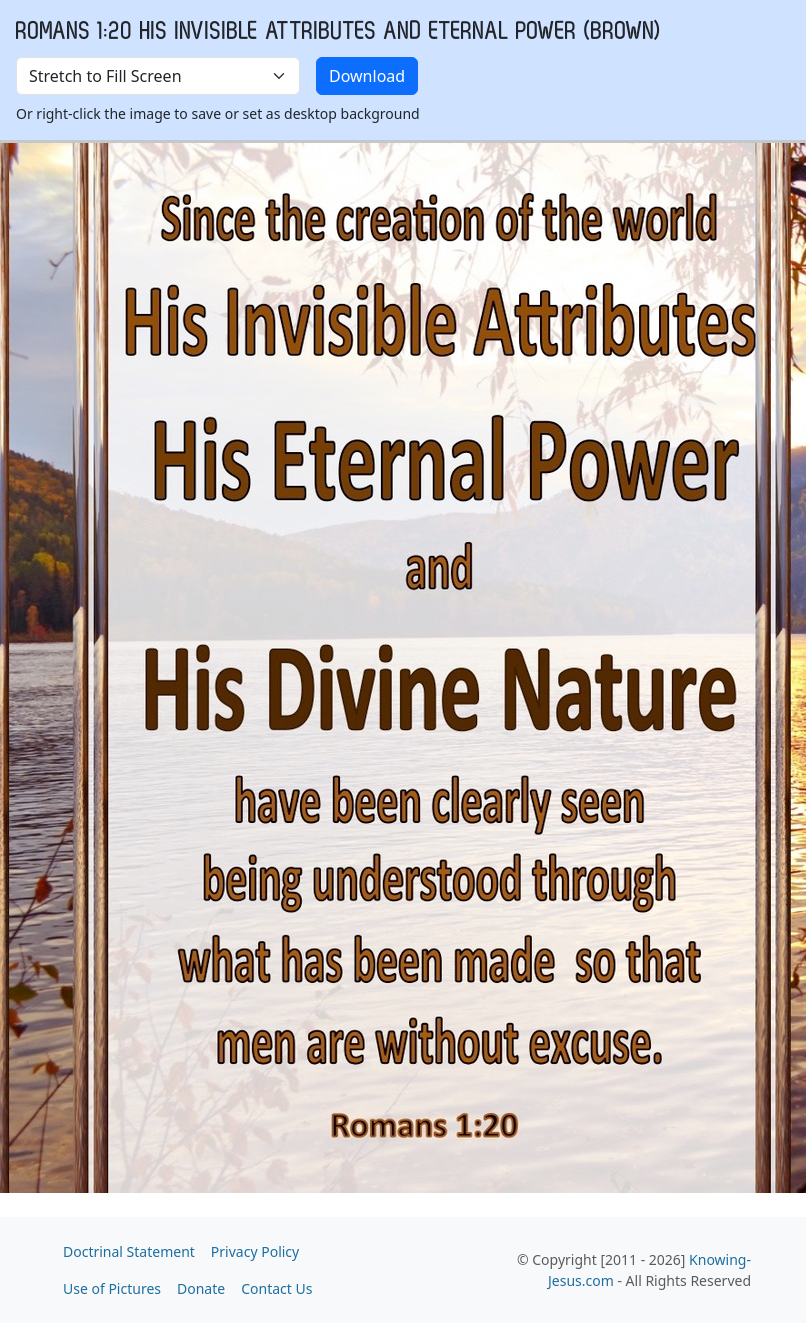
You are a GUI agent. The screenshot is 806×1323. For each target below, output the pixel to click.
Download (367, 76)
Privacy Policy (255, 1251)
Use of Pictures (112, 1288)
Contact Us (276, 1288)
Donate (201, 1288)
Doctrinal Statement (129, 1251)
